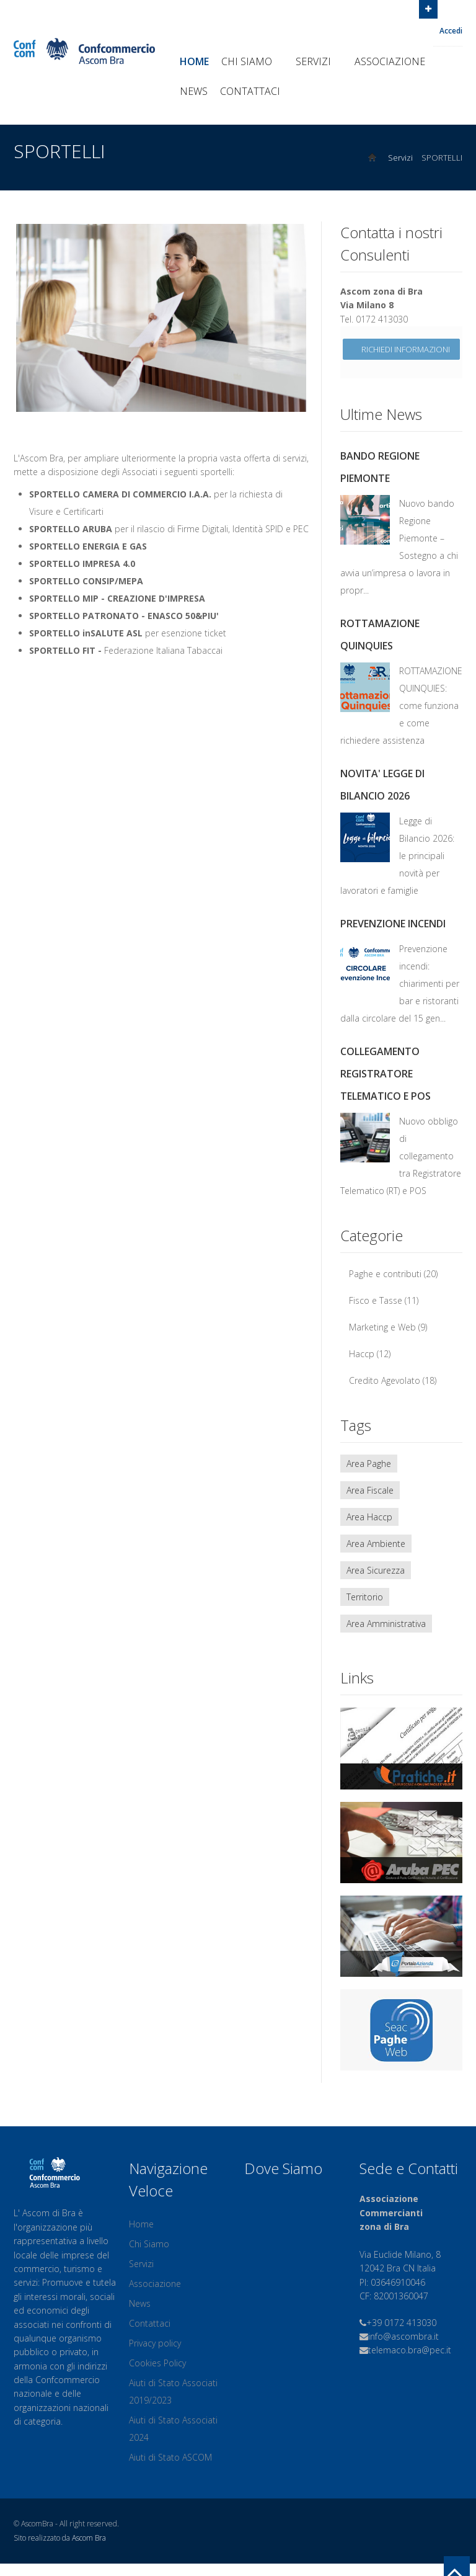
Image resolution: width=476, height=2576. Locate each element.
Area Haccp (369, 1517)
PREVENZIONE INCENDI (393, 923)
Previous (25, 314)
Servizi (319, 61)
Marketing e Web (382, 1327)
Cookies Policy (157, 2363)
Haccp (361, 1354)
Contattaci (250, 91)
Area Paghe (368, 1463)
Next (297, 314)
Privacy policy (155, 2343)
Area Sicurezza (375, 1570)
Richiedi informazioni (401, 349)
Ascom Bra (89, 2538)
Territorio (364, 1597)
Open (428, 8)
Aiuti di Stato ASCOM (170, 2457)
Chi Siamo (252, 61)
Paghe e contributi (385, 1274)
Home (194, 61)
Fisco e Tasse (375, 1300)
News (194, 91)
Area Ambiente (375, 1543)
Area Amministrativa (386, 1623)
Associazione (395, 61)
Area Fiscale (370, 1490)
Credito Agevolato (384, 1380)
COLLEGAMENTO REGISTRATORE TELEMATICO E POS (385, 1074)
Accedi (450, 30)
